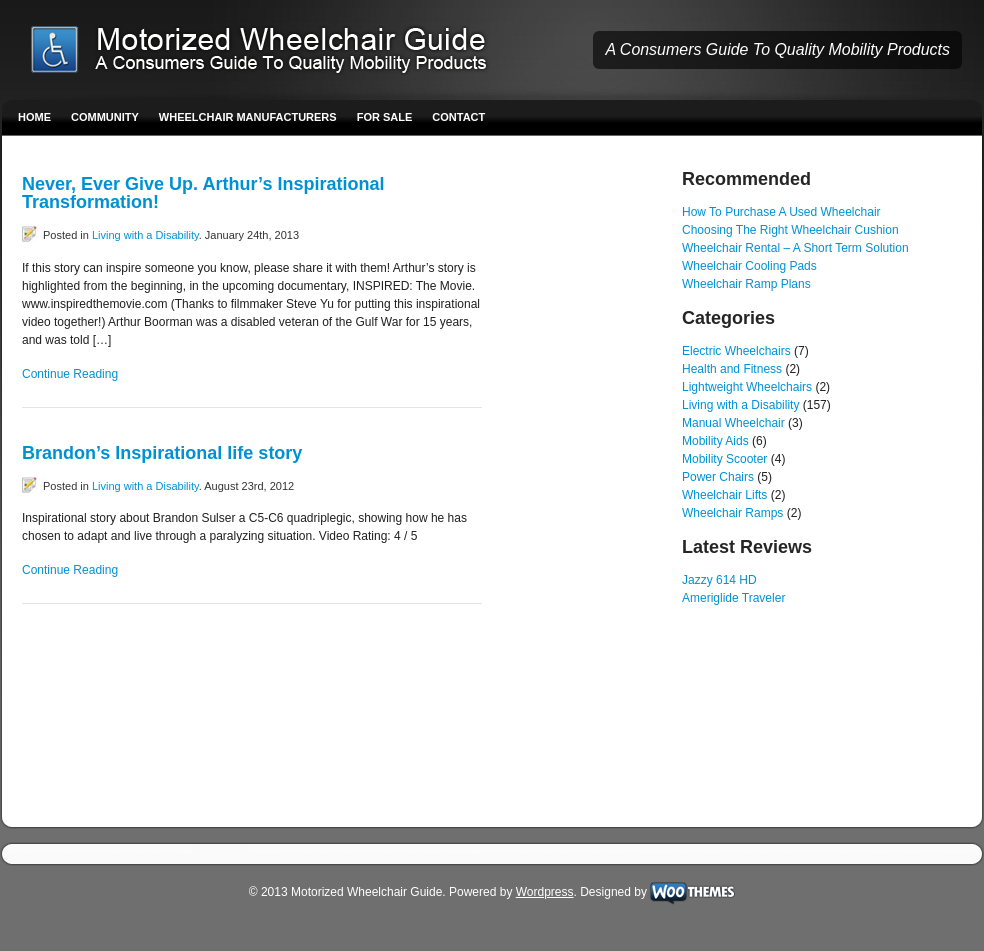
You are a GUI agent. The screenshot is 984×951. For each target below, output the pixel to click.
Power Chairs (718, 477)
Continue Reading (70, 374)
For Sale (385, 117)
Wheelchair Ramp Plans (746, 284)
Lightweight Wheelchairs (747, 387)
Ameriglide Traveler (733, 598)
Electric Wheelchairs (736, 351)
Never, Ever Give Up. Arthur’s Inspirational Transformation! (203, 193)
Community (105, 117)
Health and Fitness (732, 369)
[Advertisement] (582, 470)
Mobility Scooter (724, 459)
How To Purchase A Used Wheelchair (781, 212)
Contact (458, 117)
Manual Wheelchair (733, 423)
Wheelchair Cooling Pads (749, 266)
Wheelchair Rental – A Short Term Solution (795, 248)
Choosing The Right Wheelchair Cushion (790, 230)
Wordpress (545, 892)
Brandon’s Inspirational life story (162, 453)
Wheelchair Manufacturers (248, 117)
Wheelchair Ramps (732, 513)
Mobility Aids (715, 441)
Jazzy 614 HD (719, 580)
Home (34, 117)
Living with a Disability (145, 235)
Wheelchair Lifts (724, 495)
